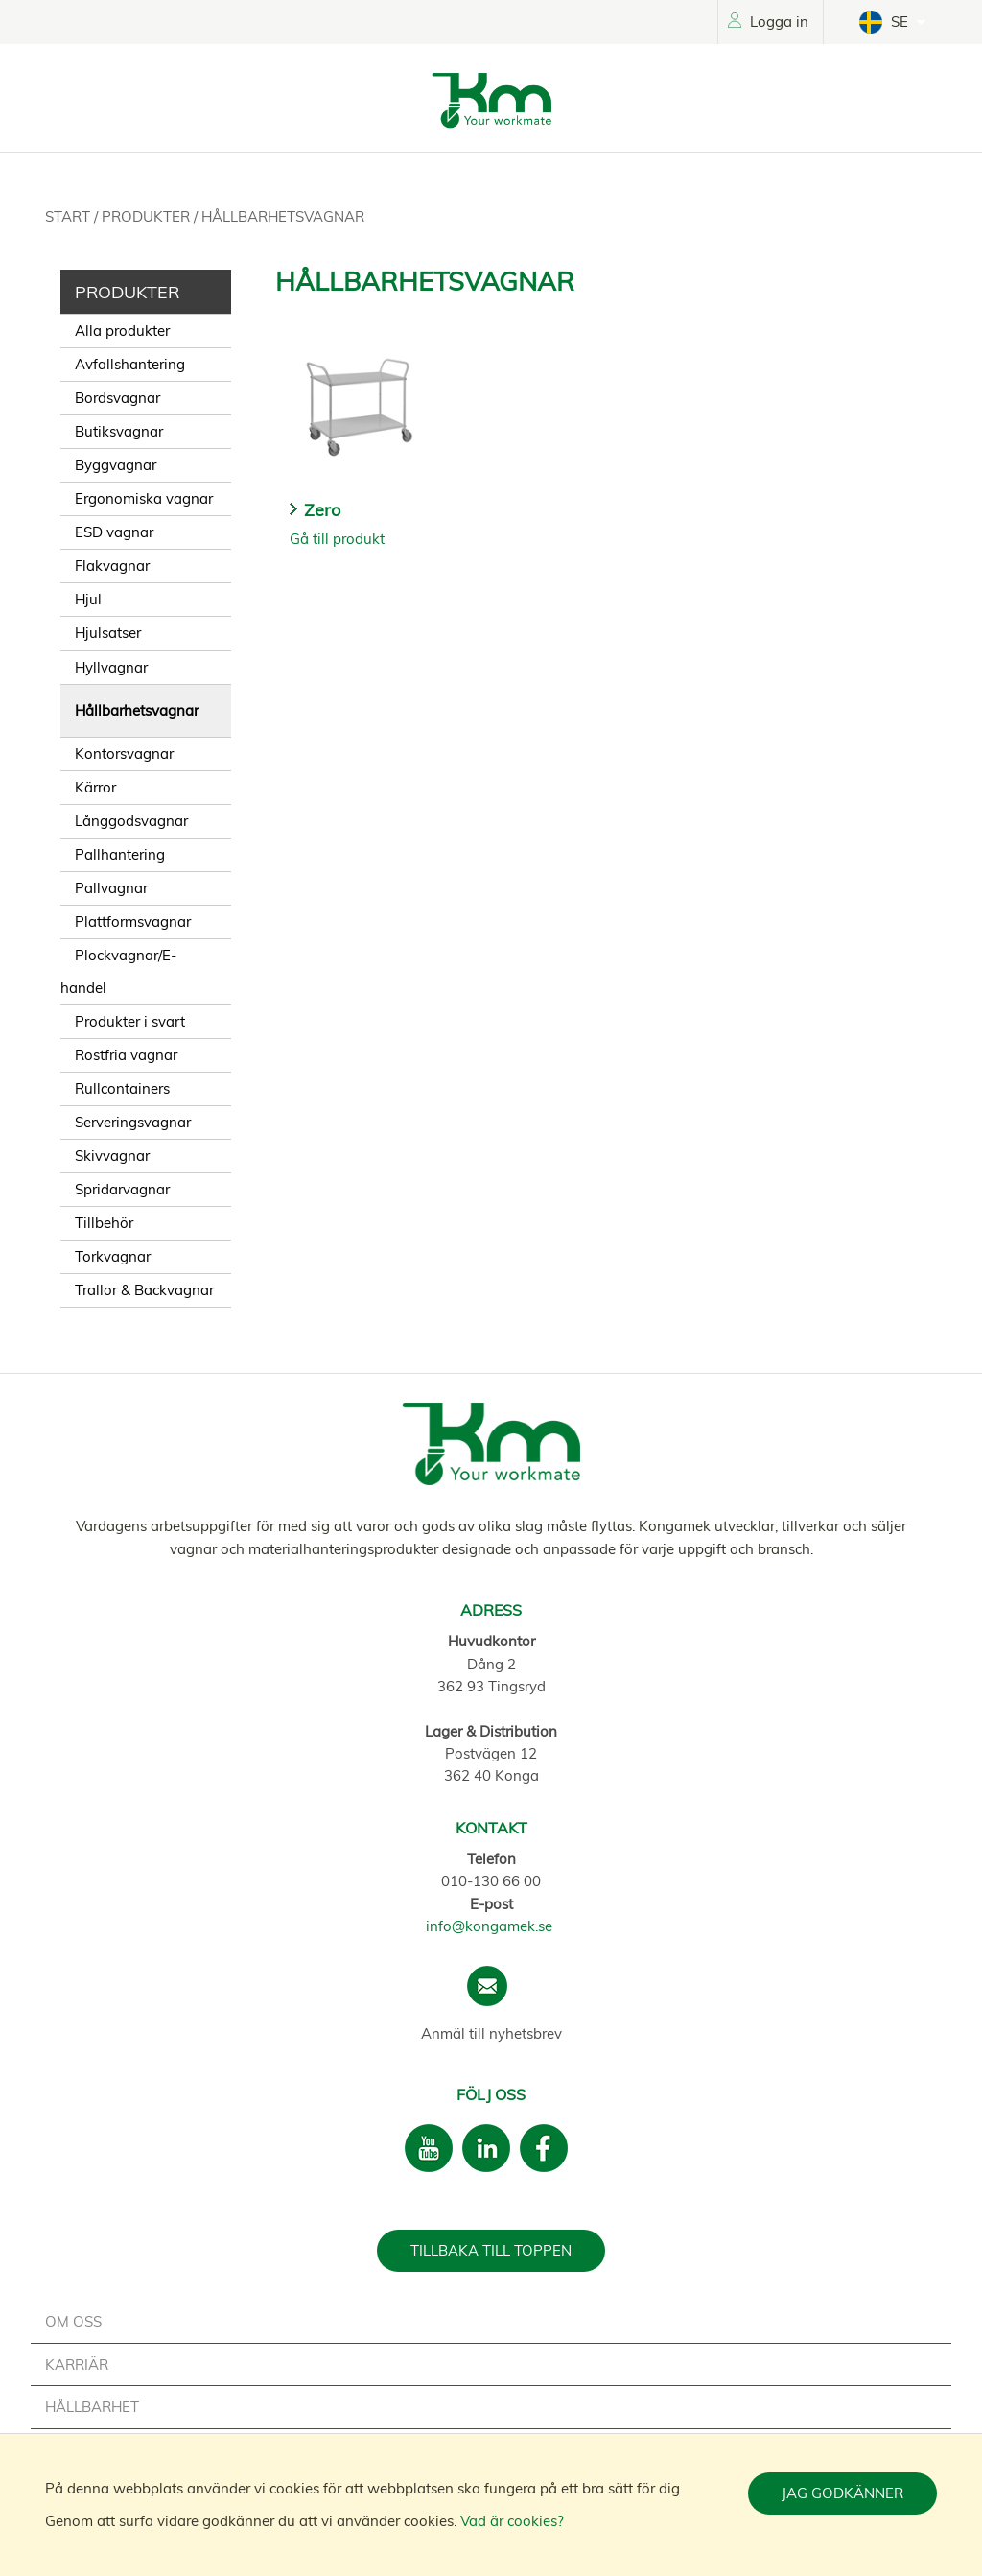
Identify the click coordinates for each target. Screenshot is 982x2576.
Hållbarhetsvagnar (282, 216)
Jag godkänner (842, 2493)
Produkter (148, 216)
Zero (322, 510)
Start (69, 216)
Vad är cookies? (512, 2521)
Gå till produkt (337, 539)
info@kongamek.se (489, 1926)
